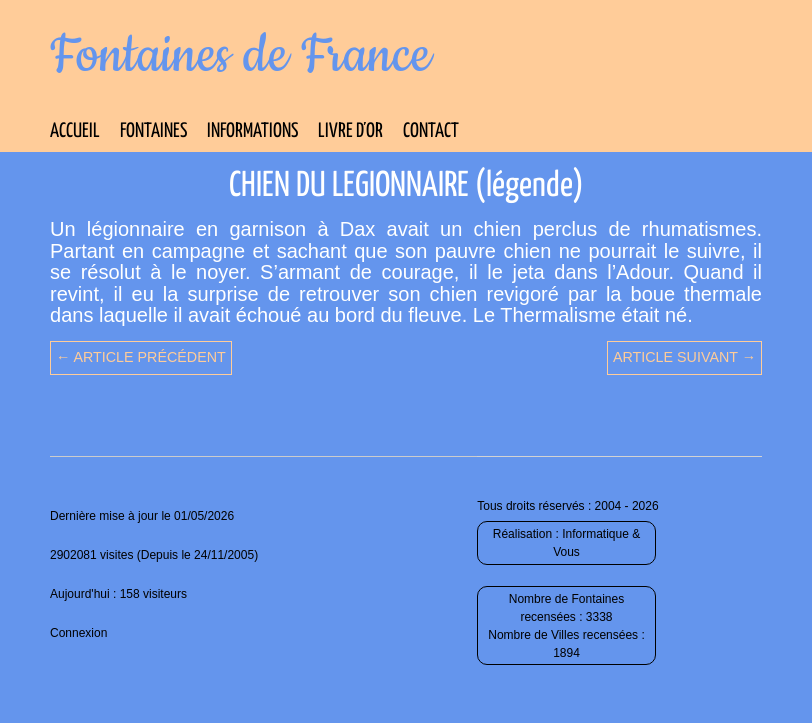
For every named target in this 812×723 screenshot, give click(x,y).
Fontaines (153, 131)
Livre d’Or (350, 131)
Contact (431, 131)
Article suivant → (684, 357)
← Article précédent (141, 357)
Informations (252, 131)
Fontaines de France (240, 56)
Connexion (78, 633)
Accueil (75, 131)
